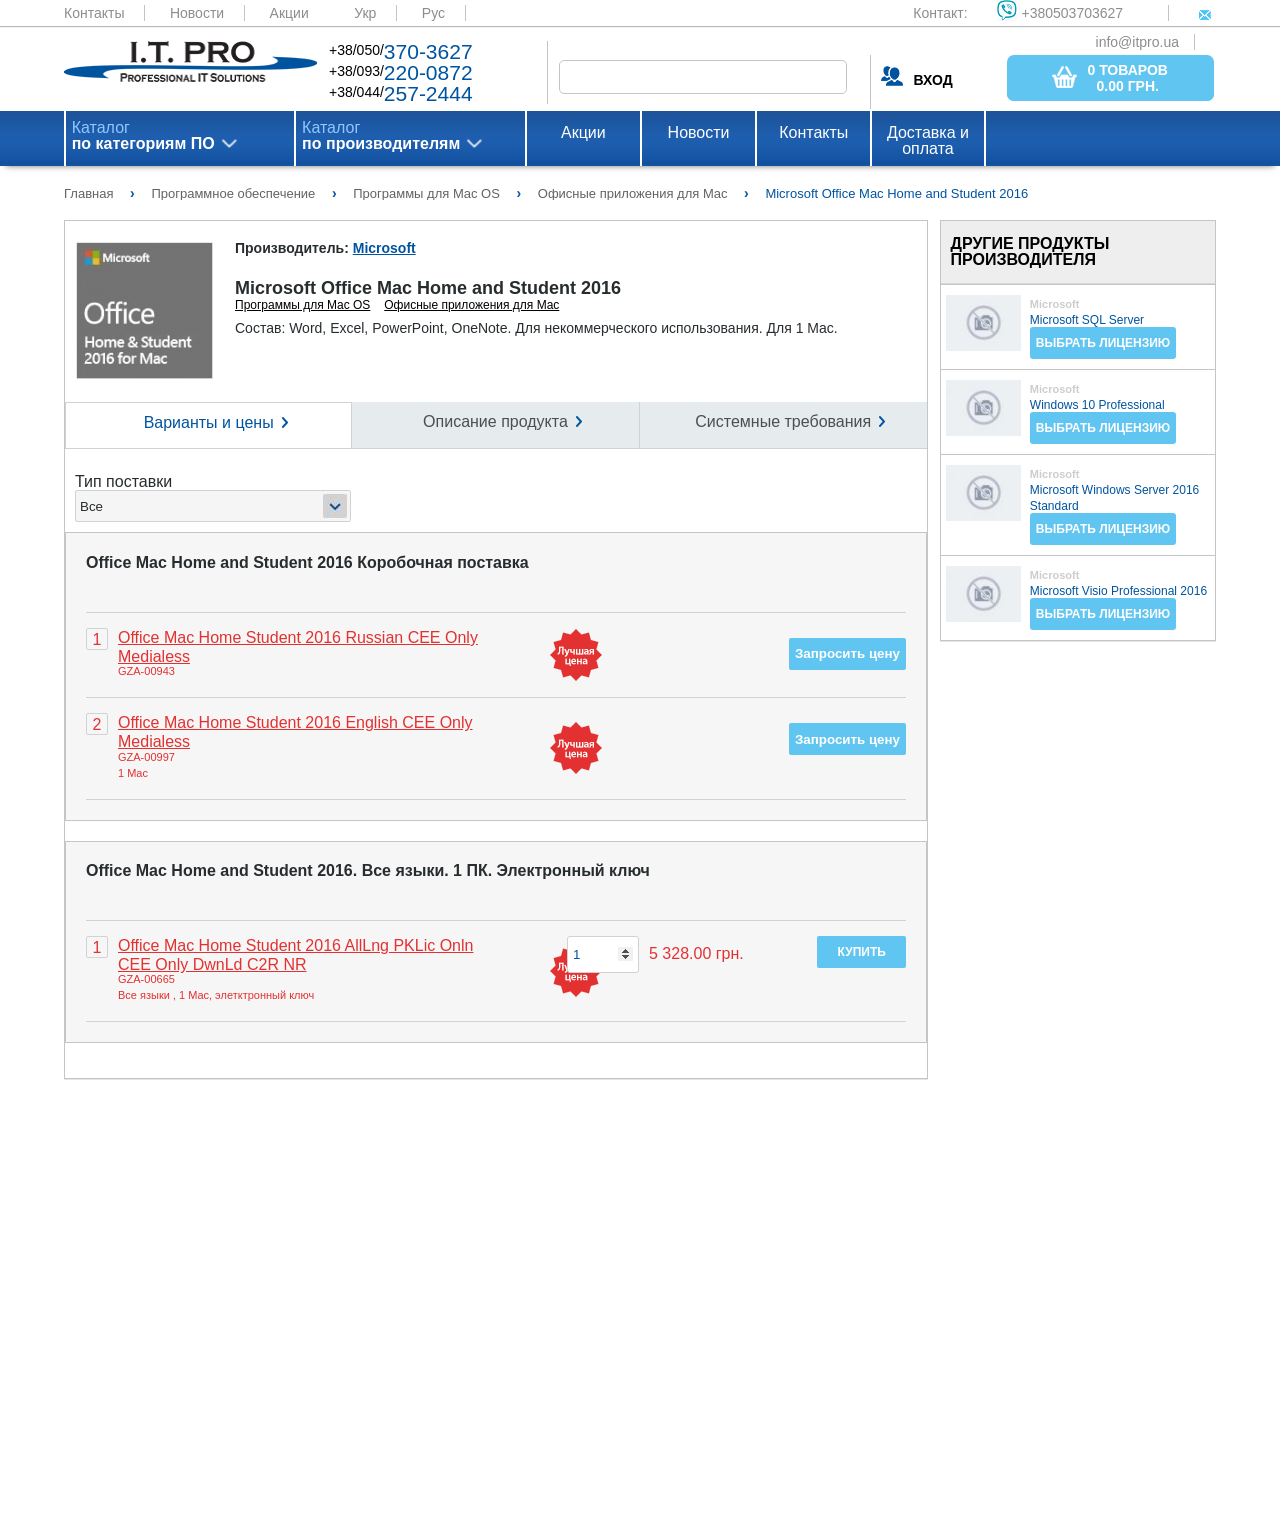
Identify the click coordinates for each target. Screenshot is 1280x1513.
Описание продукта (495, 421)
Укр (365, 13)
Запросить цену (847, 653)
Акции (289, 13)
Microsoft (384, 248)
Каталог (143, 136)
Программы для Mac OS (302, 305)
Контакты (94, 13)
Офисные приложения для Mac (471, 305)
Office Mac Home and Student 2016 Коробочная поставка (307, 562)
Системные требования (783, 421)
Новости (197, 13)
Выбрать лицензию (1103, 343)
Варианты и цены (209, 422)
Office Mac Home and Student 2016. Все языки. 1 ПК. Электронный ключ (368, 870)
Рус (433, 13)
